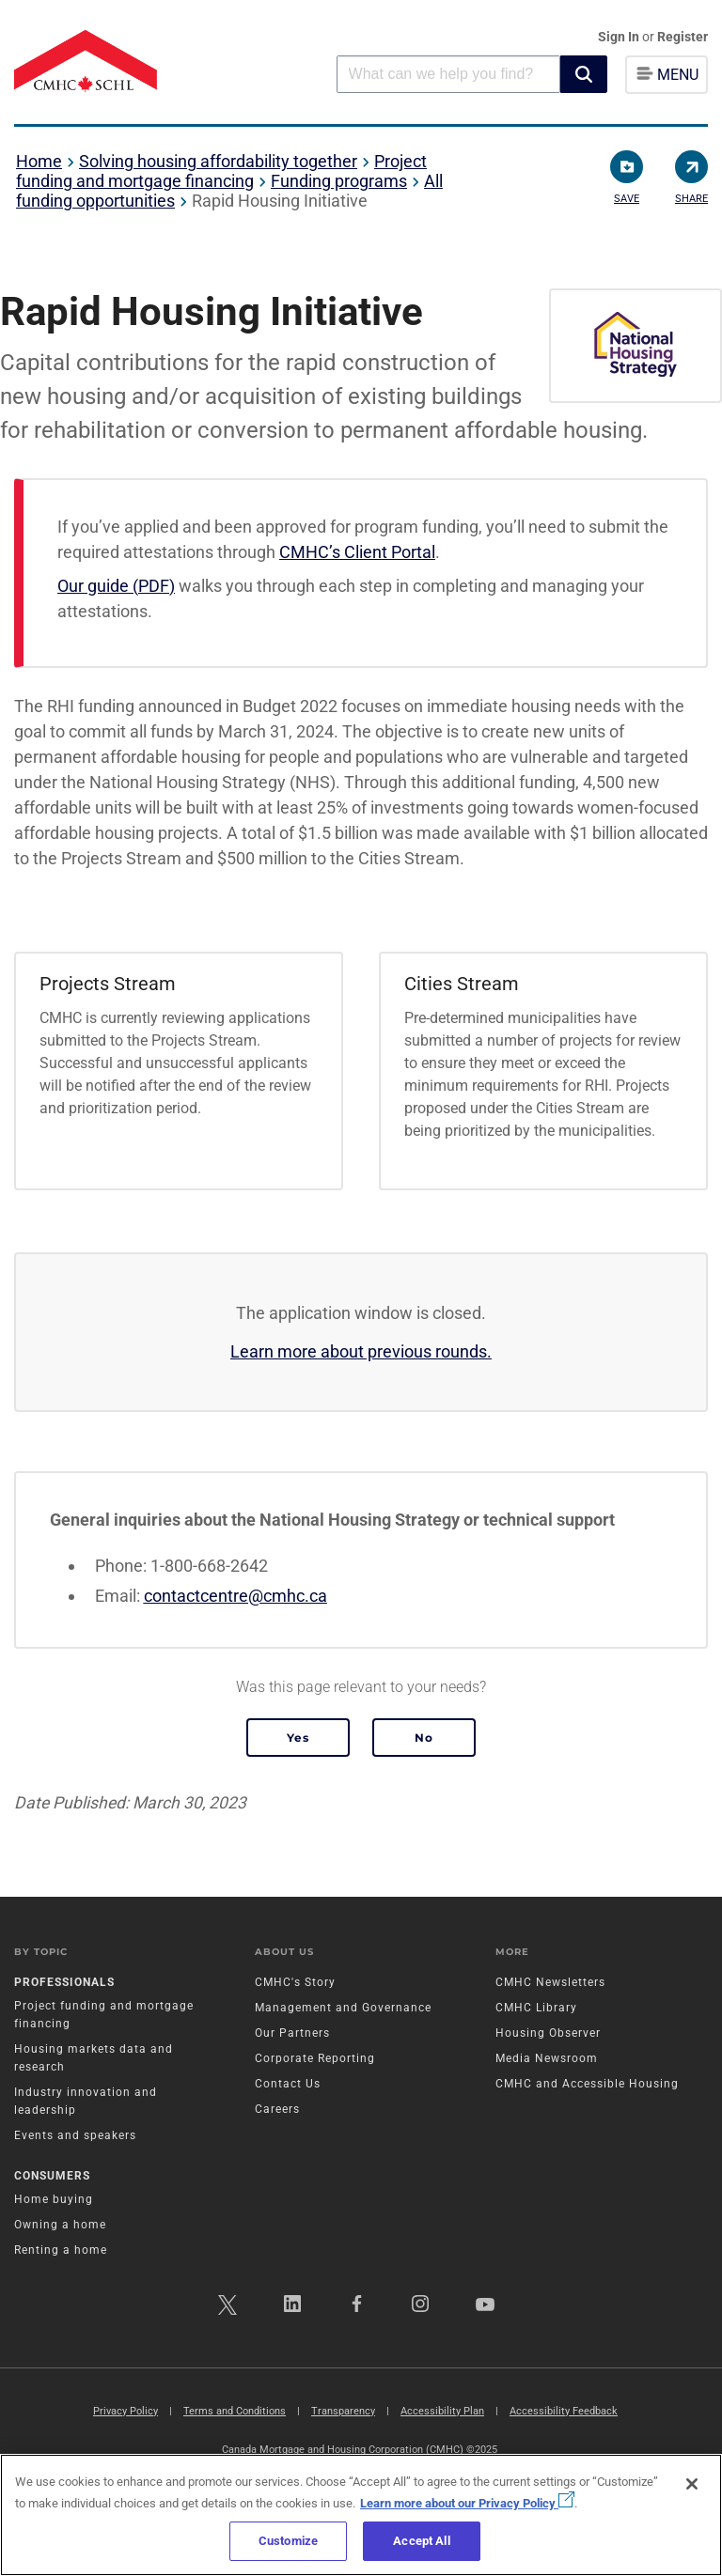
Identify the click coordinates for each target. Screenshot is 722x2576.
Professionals (64, 1982)
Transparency (343, 2411)
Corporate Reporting (315, 2058)
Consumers (52, 2175)
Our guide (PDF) (116, 586)
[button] (583, 74)
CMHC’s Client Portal (357, 552)
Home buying (53, 2199)
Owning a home (60, 2224)
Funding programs (339, 181)
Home (39, 161)
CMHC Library (536, 2007)
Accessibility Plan (442, 2411)
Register (682, 36)
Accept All (421, 2541)
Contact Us (288, 2083)
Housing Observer (548, 2033)
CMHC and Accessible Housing (587, 2083)
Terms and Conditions (234, 2411)
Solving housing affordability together (218, 161)
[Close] (692, 2484)
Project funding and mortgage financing (221, 171)
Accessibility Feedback (564, 2411)
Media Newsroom (546, 2058)
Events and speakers (75, 2135)
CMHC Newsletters (550, 1982)
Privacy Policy (125, 2411)
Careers (277, 2109)
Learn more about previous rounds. (361, 1351)
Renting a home (60, 2250)
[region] (361, 2515)
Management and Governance (343, 2007)
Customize (288, 2541)
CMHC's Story (295, 1982)
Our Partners (292, 2033)
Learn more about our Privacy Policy (467, 2503)
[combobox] (448, 73)
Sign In (620, 36)
